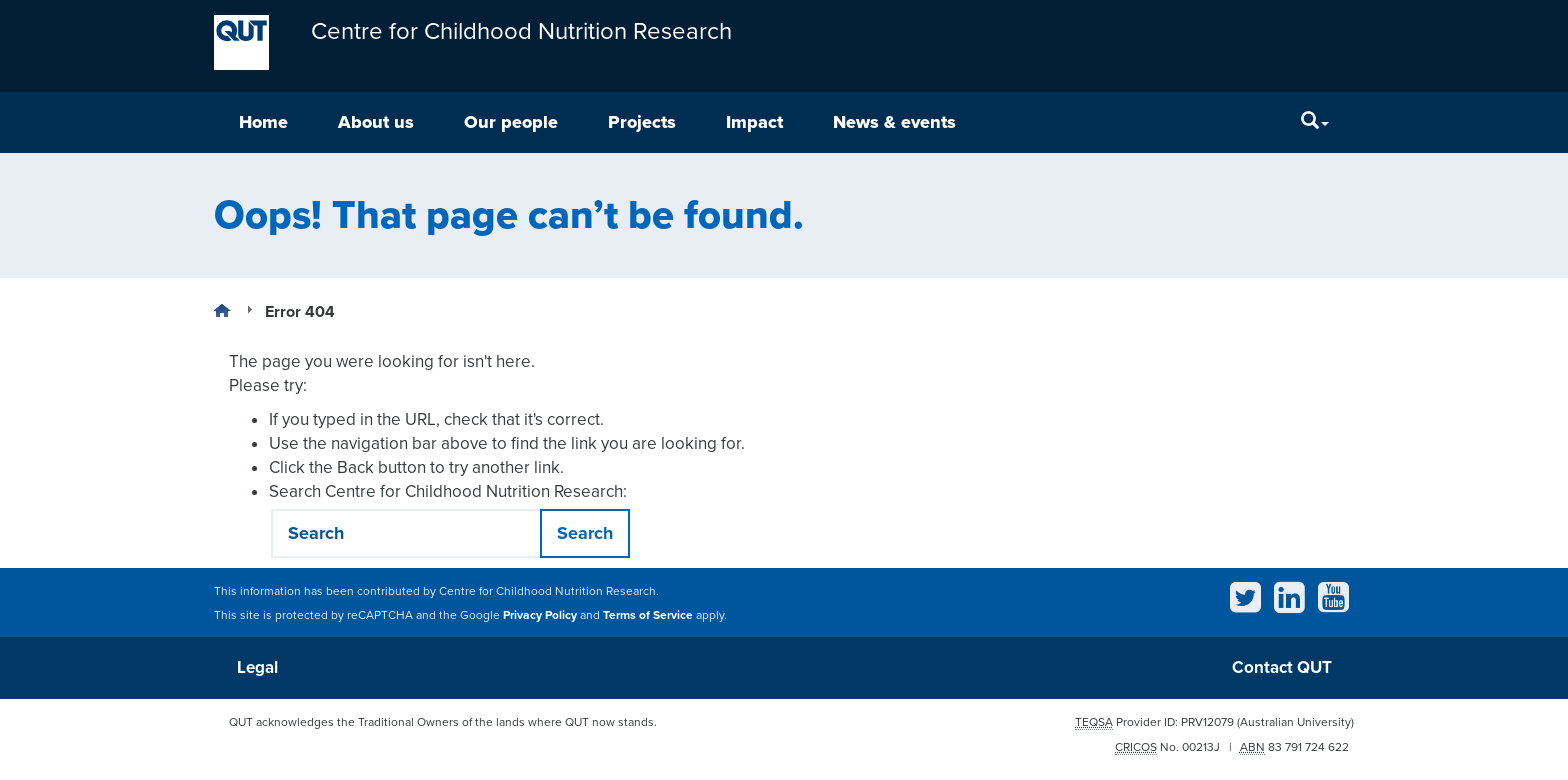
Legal (257, 667)
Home (263, 122)
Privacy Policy (540, 615)
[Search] (1315, 122)
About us (376, 122)
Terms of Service (648, 615)
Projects (642, 122)
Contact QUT (1282, 667)
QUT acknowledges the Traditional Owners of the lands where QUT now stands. (443, 722)
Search (585, 533)
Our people (511, 122)
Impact (754, 122)
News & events (894, 122)
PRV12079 (1207, 722)
